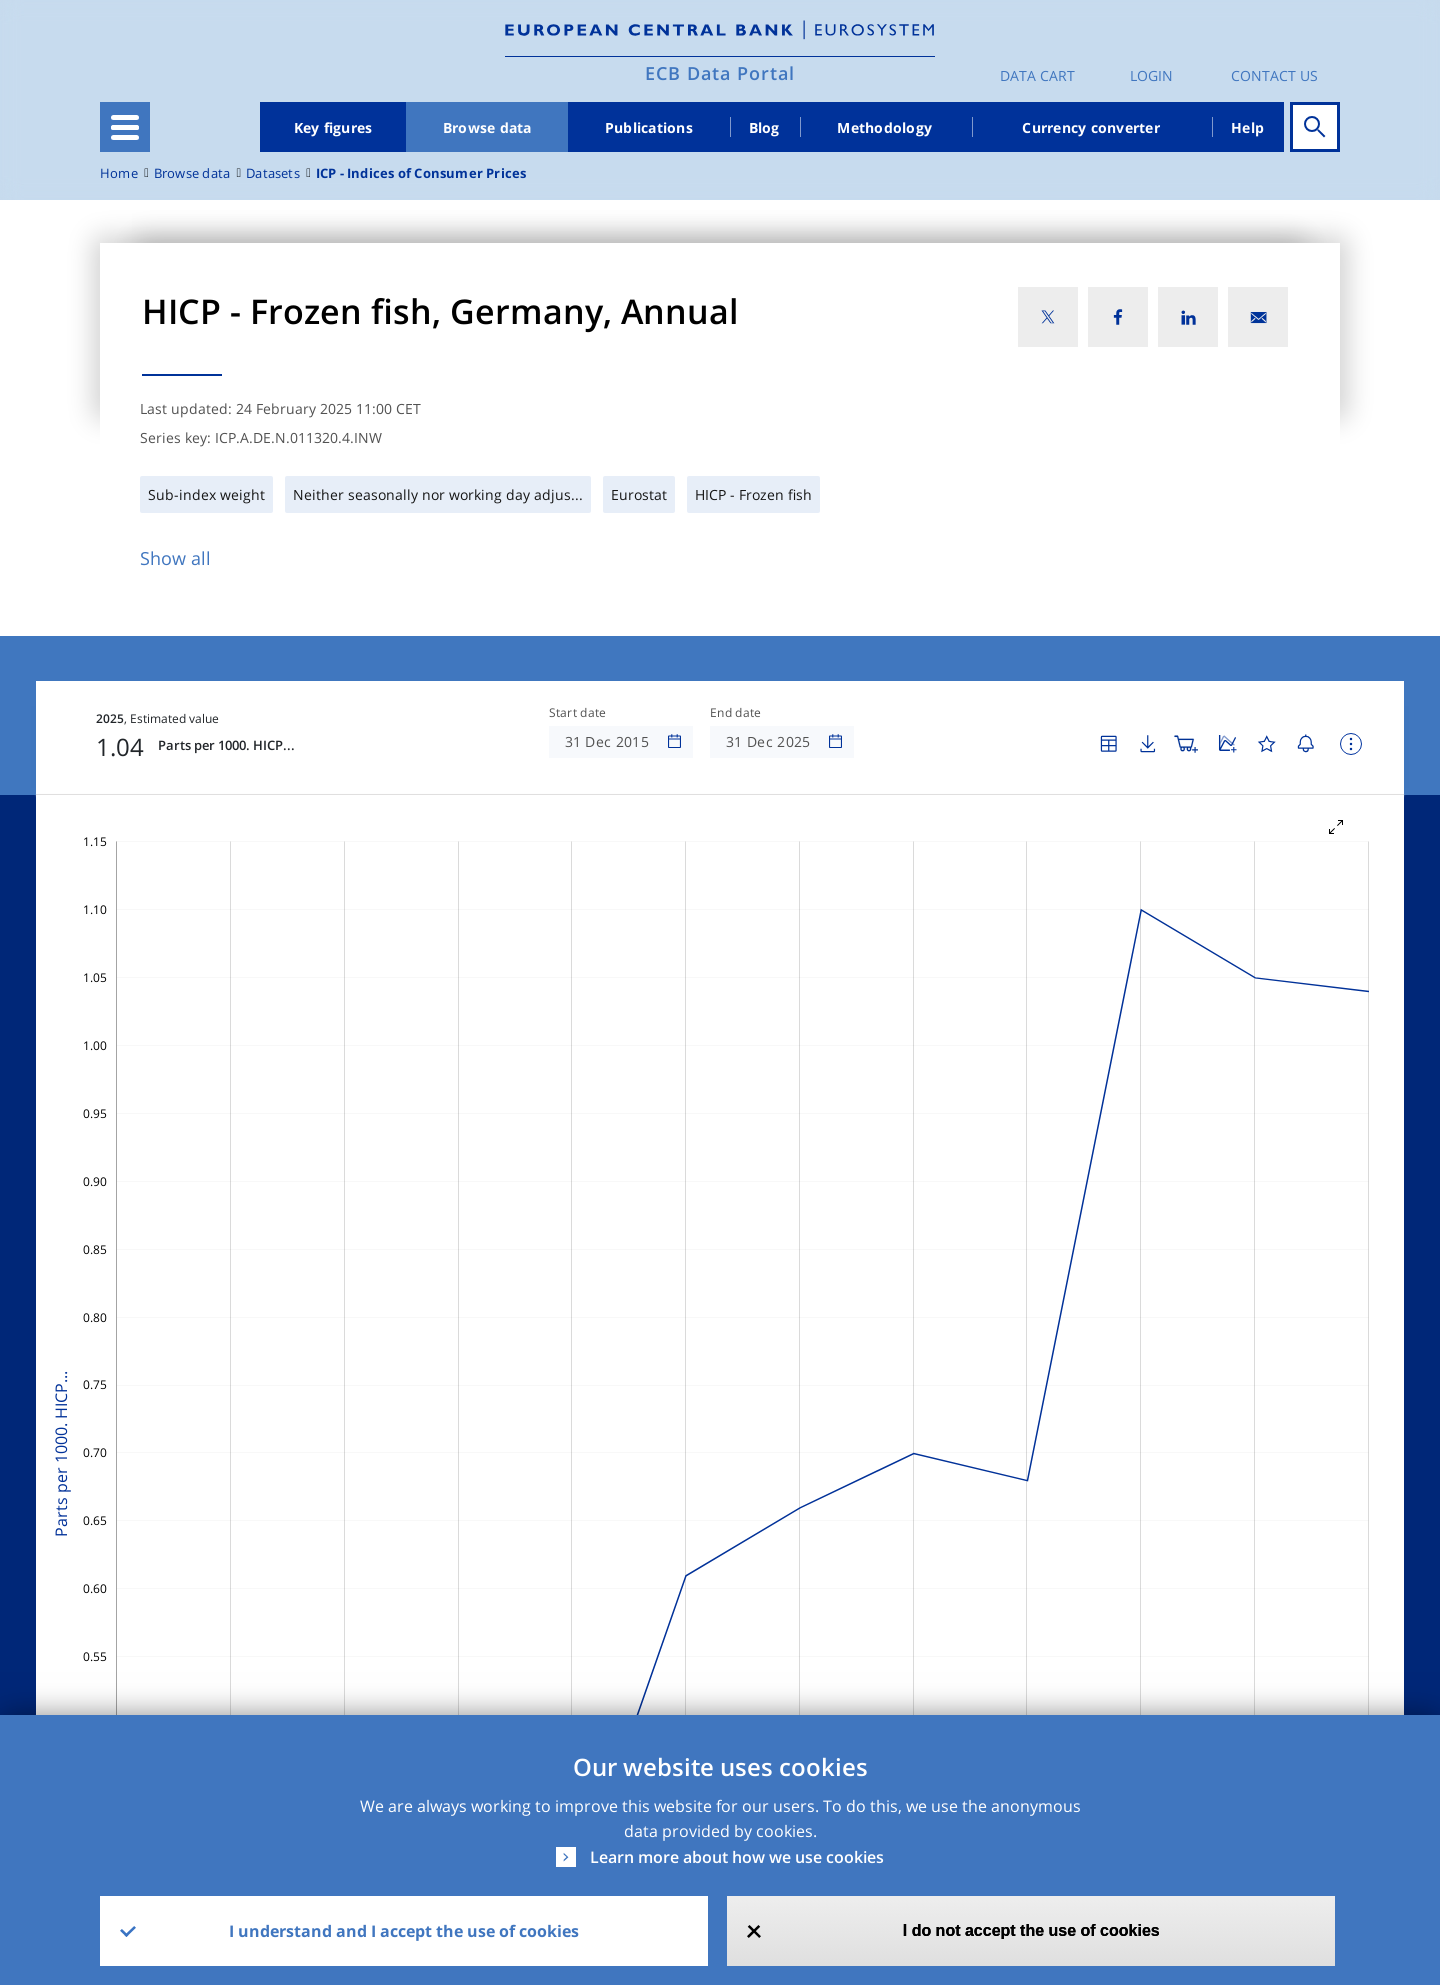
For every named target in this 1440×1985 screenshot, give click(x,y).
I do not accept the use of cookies (1031, 1930)
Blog (764, 127)
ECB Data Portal (720, 73)
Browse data (487, 127)
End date (736, 713)
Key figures (333, 127)
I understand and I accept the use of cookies (404, 1931)
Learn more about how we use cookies (737, 1857)
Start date (578, 713)
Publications (649, 127)
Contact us (1274, 75)
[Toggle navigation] (125, 127)
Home (119, 173)
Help (1247, 127)
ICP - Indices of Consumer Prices (421, 173)
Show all (175, 558)
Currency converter (1091, 127)
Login (1151, 75)
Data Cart (1037, 75)
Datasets (273, 173)
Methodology (884, 127)
